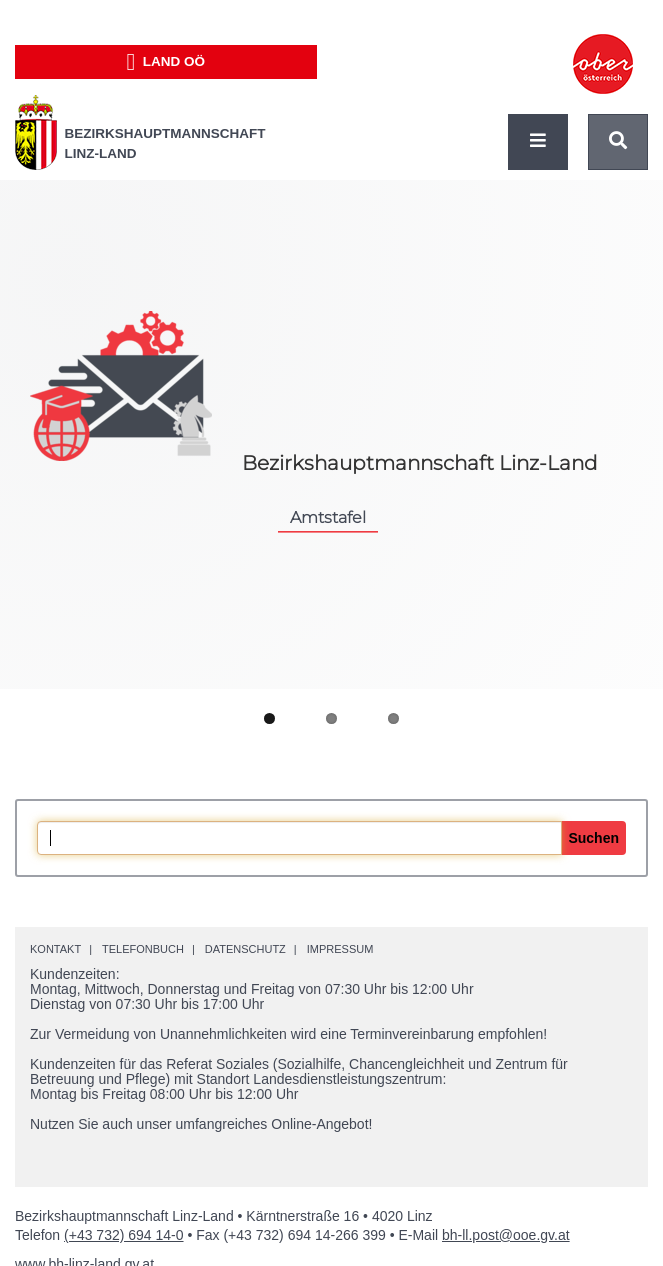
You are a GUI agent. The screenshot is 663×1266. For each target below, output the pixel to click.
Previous (40, 679)
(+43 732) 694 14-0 (123, 1235)
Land (165, 62)
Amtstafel (328, 517)
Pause (332, 658)
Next (623, 680)
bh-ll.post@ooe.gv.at (506, 1235)
